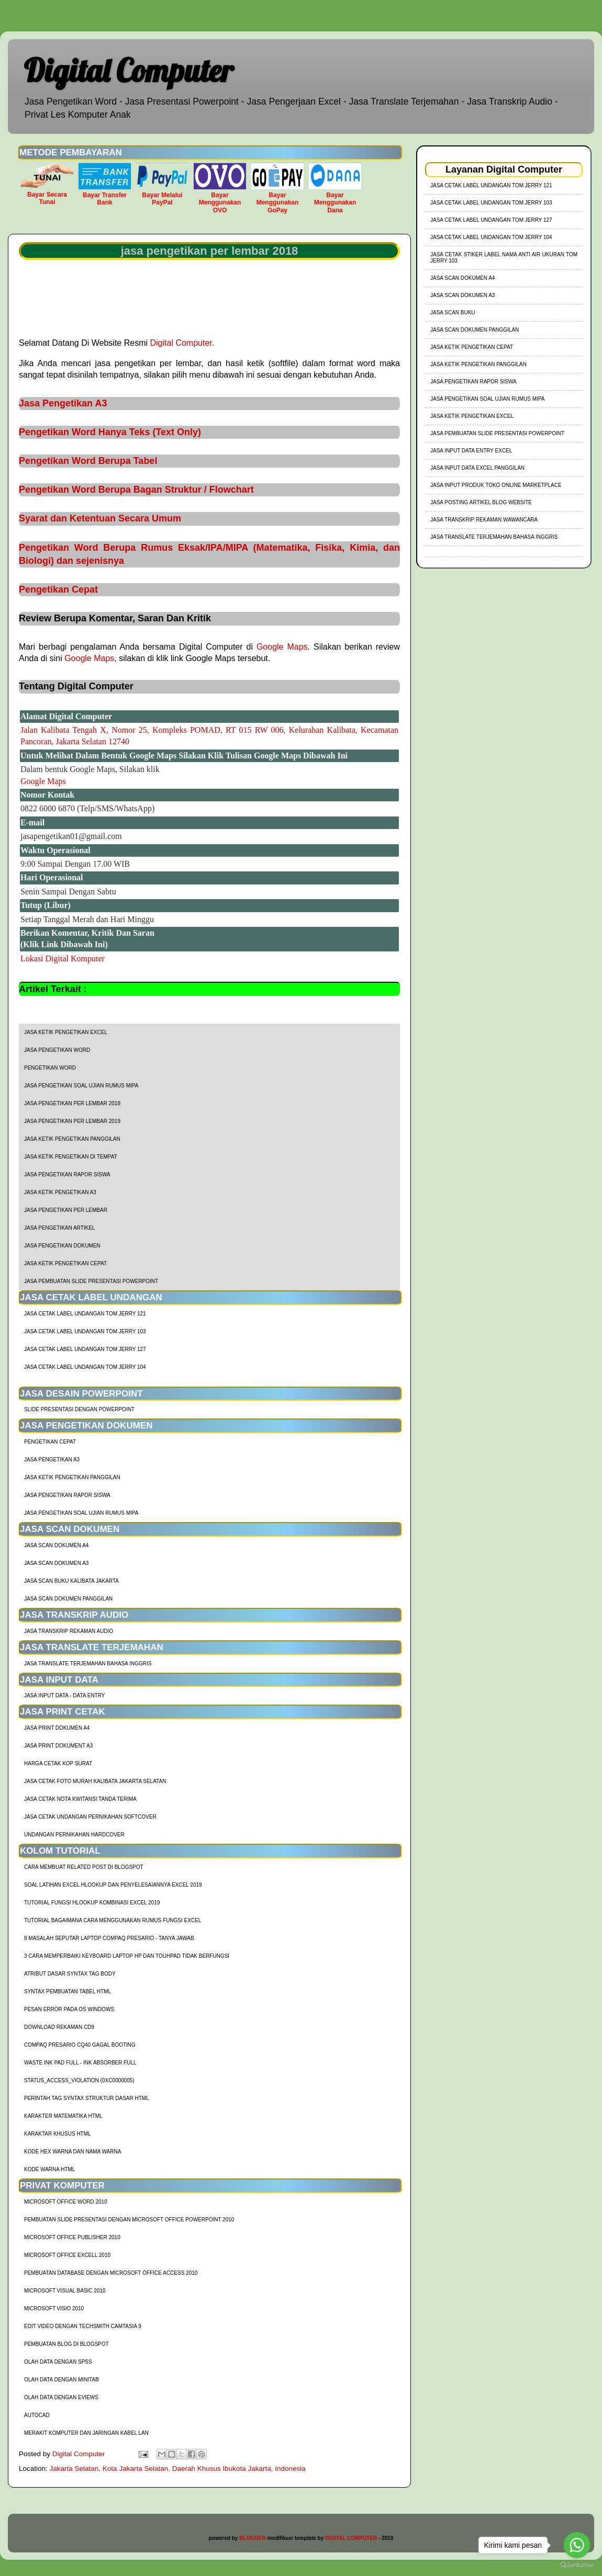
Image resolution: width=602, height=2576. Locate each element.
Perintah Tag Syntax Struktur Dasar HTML (86, 2098)
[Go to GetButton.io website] (577, 2565)
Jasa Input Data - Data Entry (64, 1695)
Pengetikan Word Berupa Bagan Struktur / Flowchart (136, 489)
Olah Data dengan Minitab (61, 2379)
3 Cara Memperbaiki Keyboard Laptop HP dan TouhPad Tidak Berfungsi (126, 1956)
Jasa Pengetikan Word (57, 1050)
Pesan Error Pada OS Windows (69, 2009)
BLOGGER (252, 2538)
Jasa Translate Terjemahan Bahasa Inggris (87, 1663)
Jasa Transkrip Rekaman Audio (68, 1631)
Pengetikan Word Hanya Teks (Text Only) (110, 432)
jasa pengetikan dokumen (62, 1246)
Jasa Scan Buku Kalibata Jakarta (71, 1581)
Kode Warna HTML (49, 2169)
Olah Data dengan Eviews (61, 2397)
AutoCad (37, 2415)
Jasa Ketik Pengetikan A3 (60, 1192)
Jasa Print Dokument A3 (58, 1746)
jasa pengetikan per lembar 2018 (72, 1103)
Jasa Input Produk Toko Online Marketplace (496, 485)
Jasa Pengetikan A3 (63, 403)
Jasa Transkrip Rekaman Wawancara (484, 520)
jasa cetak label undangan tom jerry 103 (85, 1331)
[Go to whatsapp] (577, 2545)
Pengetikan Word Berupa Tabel (88, 461)
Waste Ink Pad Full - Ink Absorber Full (80, 2063)
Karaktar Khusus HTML (57, 2134)
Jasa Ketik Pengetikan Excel (65, 1032)
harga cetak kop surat (58, 1763)
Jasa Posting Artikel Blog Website (481, 502)
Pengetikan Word (50, 1068)
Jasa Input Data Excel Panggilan (477, 468)
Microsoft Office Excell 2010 (67, 2255)
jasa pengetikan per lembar (65, 1210)
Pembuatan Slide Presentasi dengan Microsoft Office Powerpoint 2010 (129, 2219)
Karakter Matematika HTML (63, 2116)
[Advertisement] (209, 298)
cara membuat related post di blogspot (83, 1867)
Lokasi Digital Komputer (62, 958)
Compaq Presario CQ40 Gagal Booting (80, 2045)
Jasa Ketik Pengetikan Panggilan (72, 1139)
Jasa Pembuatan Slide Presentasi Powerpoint (91, 1281)
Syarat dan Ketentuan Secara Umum (100, 518)
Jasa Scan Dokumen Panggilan (68, 1599)
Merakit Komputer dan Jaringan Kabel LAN (86, 2433)
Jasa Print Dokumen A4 (57, 1728)
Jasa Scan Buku (452, 312)
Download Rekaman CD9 (59, 2027)
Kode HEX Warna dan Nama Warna (72, 2151)
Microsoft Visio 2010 (54, 2308)
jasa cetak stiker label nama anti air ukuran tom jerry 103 (503, 258)
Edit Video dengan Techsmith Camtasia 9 (82, 2326)
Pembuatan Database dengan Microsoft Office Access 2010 (110, 2273)
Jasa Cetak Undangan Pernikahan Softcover (90, 1817)
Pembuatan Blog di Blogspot (66, 2344)
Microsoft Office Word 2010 (65, 2202)
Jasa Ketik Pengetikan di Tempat (70, 1157)
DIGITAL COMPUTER (351, 2538)
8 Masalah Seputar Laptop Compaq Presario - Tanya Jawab (109, 1938)
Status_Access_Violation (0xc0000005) (79, 2080)
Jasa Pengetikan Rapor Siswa (67, 1174)
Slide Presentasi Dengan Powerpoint (79, 1409)
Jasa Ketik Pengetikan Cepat (65, 1263)
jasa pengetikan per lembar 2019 (72, 1121)
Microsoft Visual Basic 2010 (65, 2291)
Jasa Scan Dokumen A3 (56, 1563)
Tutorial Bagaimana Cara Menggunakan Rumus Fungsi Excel (112, 1920)
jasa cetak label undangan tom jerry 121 (85, 1314)
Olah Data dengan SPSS (58, 2362)
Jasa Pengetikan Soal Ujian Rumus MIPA (81, 1085)
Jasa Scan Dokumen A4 (56, 1545)
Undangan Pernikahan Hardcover (74, 1834)
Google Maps (282, 646)
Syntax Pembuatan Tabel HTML (67, 1991)
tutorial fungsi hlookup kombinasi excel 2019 (92, 1902)
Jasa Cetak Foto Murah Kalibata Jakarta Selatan (95, 1781)
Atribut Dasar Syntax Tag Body (70, 1974)
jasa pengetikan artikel (59, 1228)
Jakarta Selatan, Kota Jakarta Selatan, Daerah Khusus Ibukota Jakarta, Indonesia (178, 2468)
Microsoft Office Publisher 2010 (72, 2237)
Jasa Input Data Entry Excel (471, 450)
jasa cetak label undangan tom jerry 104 (85, 1367)
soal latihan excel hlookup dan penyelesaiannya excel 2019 (113, 1885)
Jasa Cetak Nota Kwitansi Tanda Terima (80, 1799)
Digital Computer (128, 70)
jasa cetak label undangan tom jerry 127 (85, 1349)
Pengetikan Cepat (58, 589)
